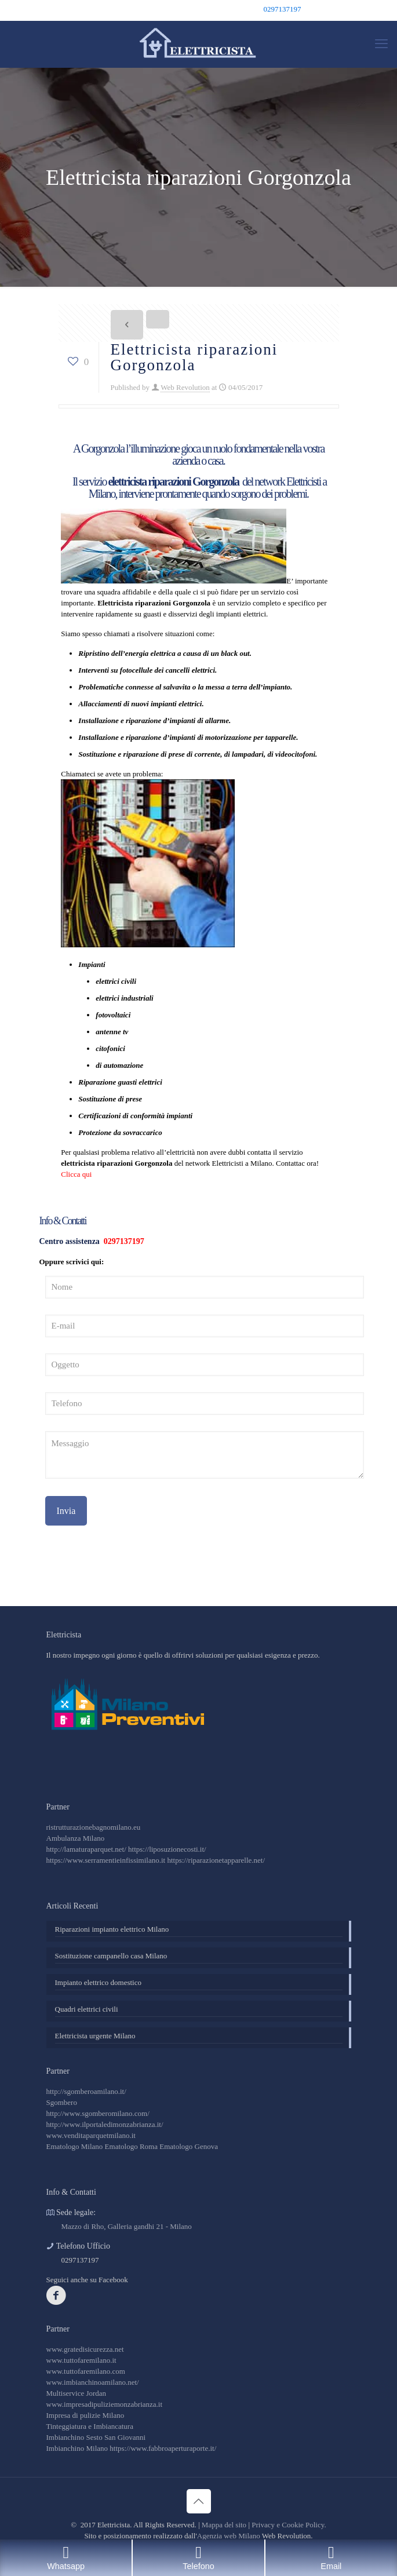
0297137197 (122, 1241)
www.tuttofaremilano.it (81, 2360)
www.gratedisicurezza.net (85, 2349)
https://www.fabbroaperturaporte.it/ (163, 2448)
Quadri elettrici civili (86, 2009)
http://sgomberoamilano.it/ (86, 2091)
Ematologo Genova (188, 2146)
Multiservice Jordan (76, 2393)
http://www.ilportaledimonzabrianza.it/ (104, 2124)
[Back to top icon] (199, 2501)
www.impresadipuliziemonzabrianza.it (104, 2404)
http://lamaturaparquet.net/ (86, 1849)
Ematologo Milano (74, 2146)
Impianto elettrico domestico (98, 1982)
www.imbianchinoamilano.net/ (92, 2382)
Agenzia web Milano (228, 2535)
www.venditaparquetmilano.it (91, 2135)
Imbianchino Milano (77, 2448)
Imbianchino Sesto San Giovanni (96, 2437)
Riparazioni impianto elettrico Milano (112, 1929)
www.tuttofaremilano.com (85, 2371)
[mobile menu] (381, 44)
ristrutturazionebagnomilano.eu (93, 1827)
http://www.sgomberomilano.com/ (98, 2113)
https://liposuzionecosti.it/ (167, 1849)
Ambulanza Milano (75, 1838)
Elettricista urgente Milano (95, 2035)
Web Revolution (185, 387)
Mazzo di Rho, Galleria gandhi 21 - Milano (126, 2226)
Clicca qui (76, 1174)
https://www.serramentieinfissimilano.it (106, 1860)
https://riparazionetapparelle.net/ (216, 1860)
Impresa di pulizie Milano (85, 2415)
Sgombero (61, 2102)
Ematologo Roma (131, 2146)
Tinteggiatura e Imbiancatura (89, 2426)
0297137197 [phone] (282, 9)
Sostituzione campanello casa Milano (111, 1955)
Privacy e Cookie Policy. (289, 2524)
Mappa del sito (224, 2524)
